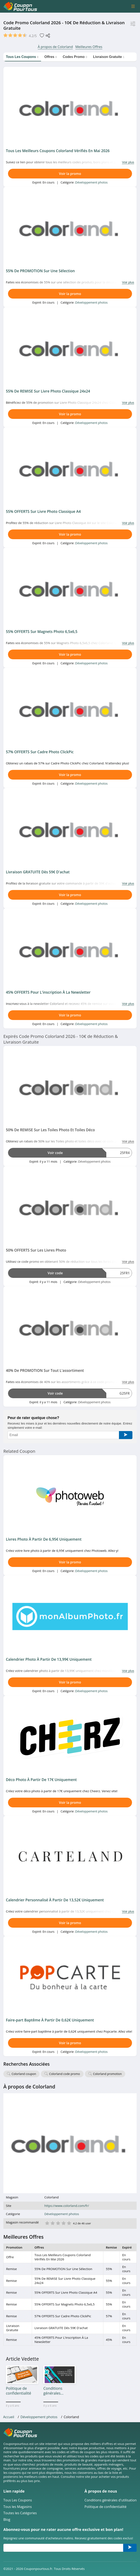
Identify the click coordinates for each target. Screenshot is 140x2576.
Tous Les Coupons (17, 2500)
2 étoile (52, 2223)
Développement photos (91, 182)
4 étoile (63, 2223)
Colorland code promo (64, 2074)
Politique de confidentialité (105, 2507)
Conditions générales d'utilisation (110, 2500)
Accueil (8, 2417)
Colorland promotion (107, 2074)
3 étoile (57, 2223)
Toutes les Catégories (20, 2513)
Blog (6, 2519)
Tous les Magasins (17, 2507)
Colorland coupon (24, 2074)
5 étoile (68, 2223)
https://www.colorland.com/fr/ (66, 2206)
